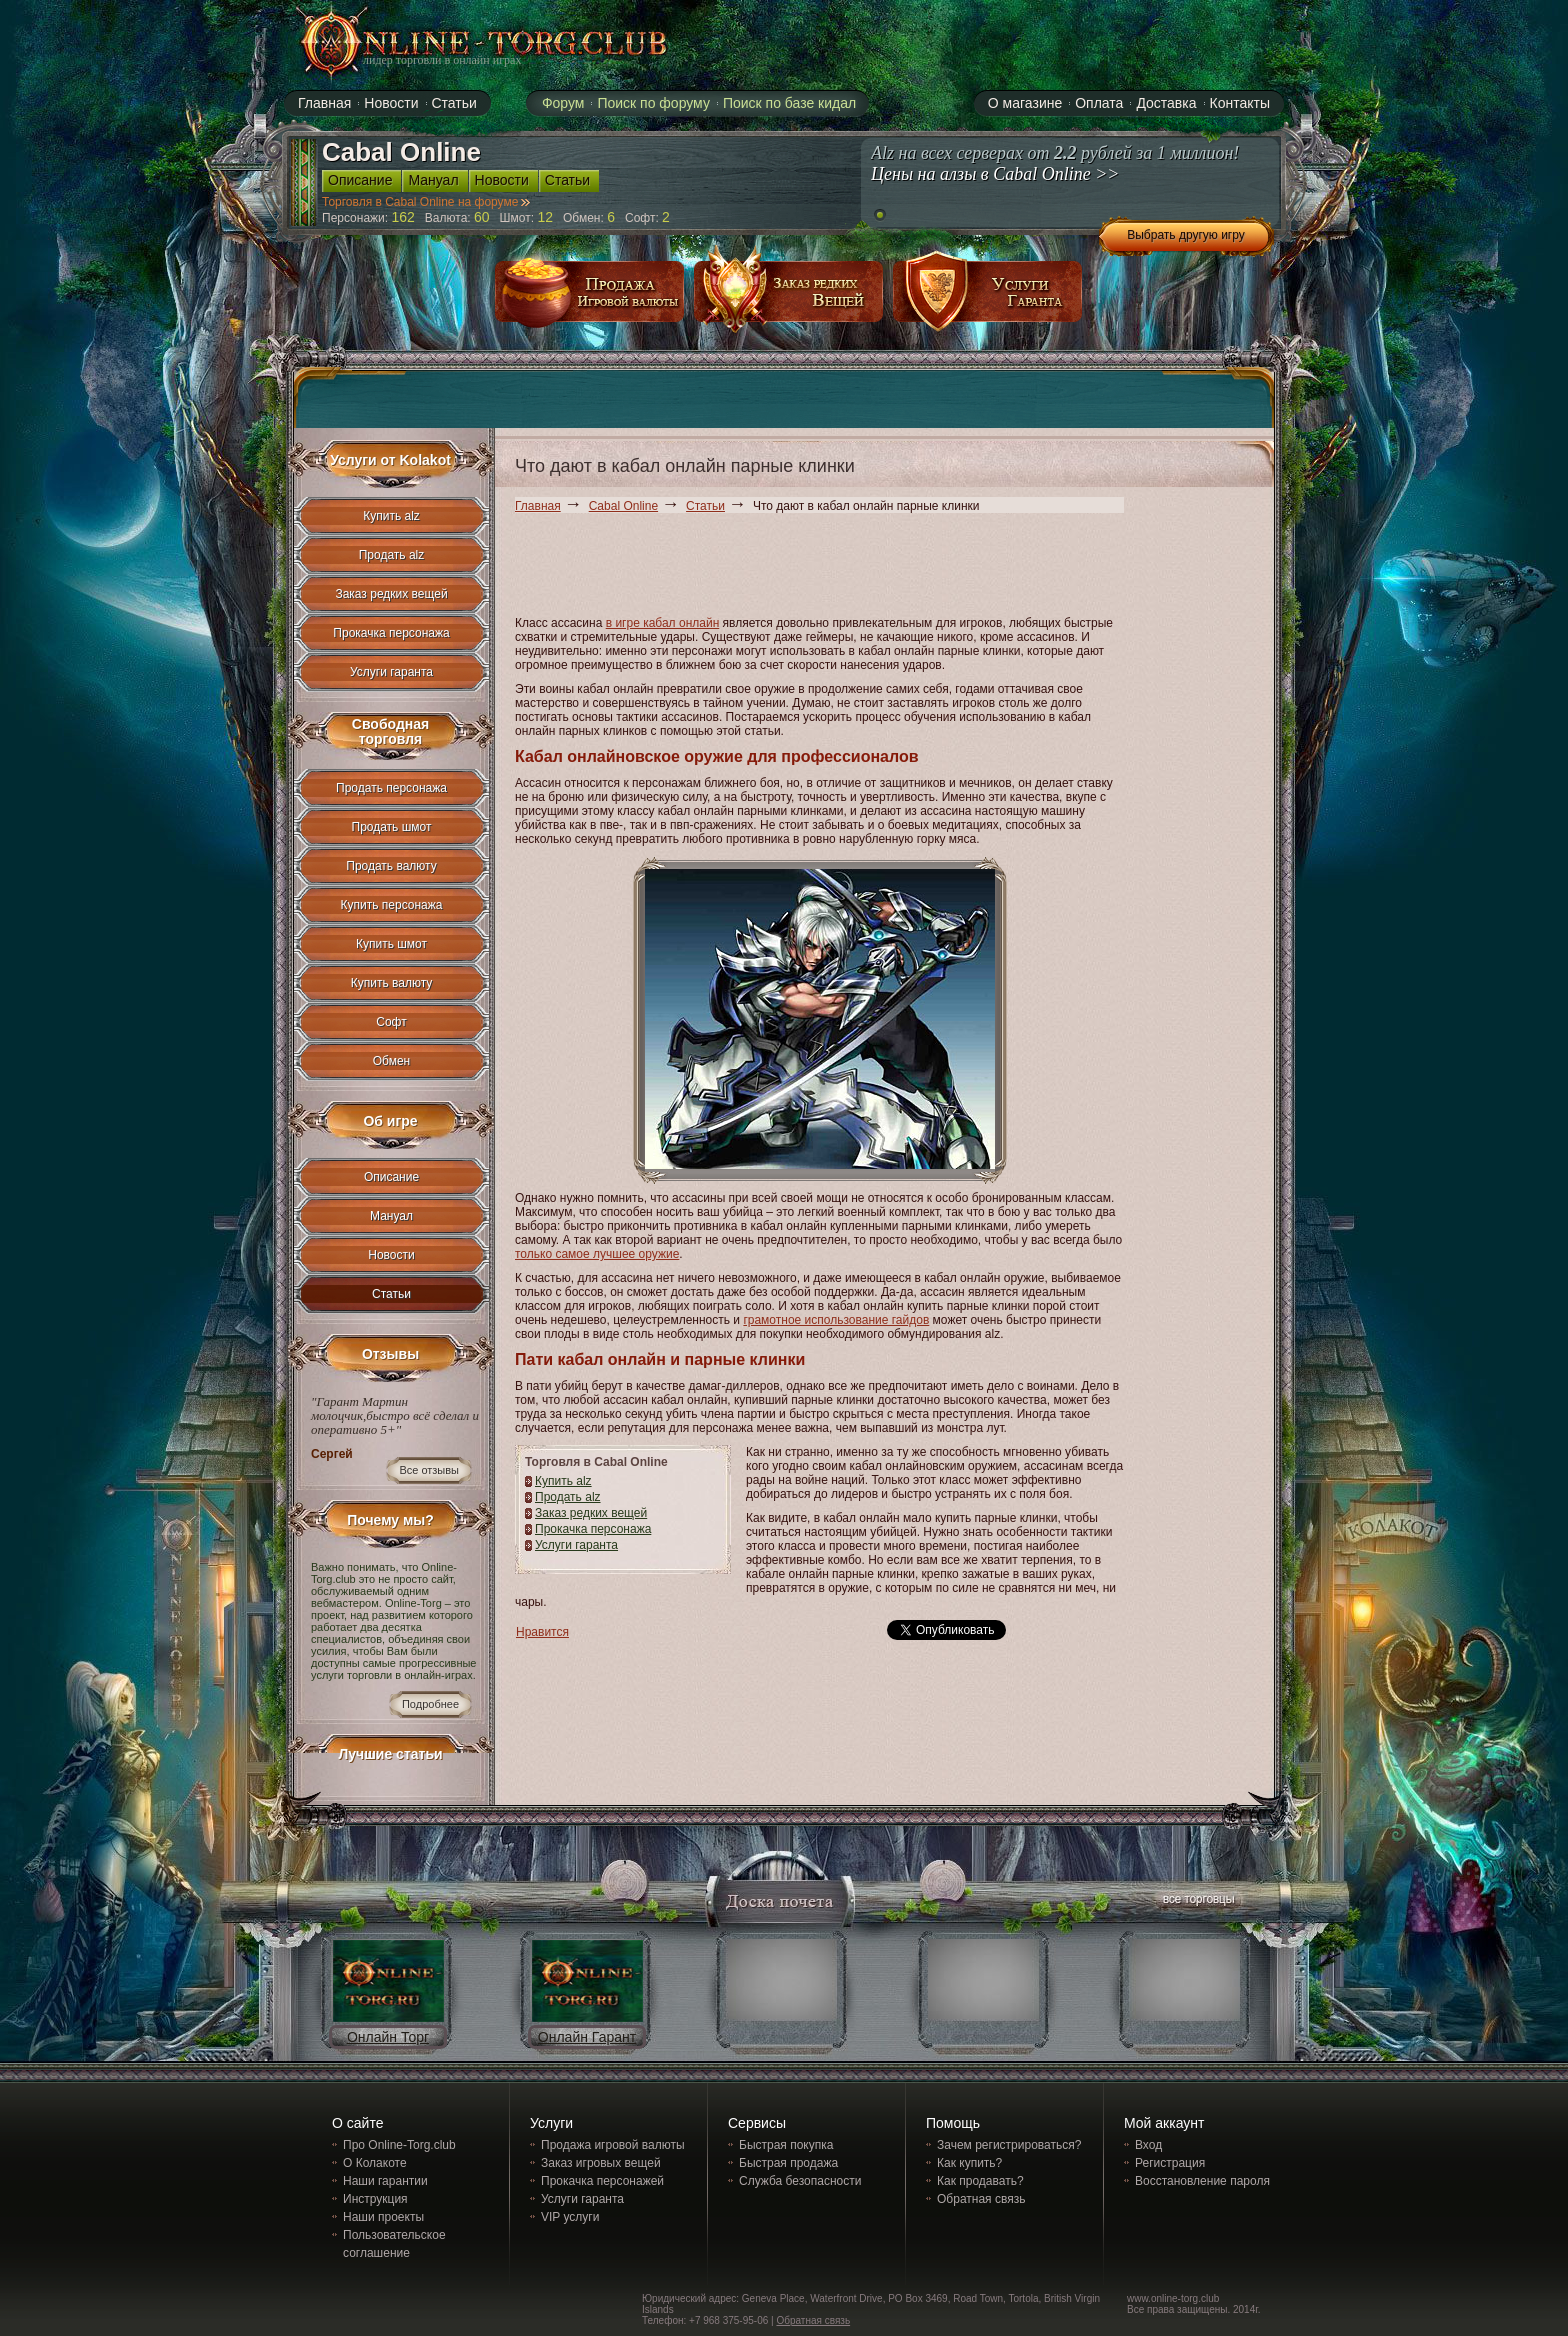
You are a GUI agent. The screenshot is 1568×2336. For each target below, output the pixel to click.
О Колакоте (375, 2163)
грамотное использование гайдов (836, 1320)
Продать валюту (391, 866)
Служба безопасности (800, 2181)
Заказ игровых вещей (601, 2163)
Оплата (1099, 103)
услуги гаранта (988, 298)
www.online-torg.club (1173, 2298)
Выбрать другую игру (1186, 235)
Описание (391, 1177)
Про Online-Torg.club (399, 2145)
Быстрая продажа (788, 2163)
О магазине (1025, 103)
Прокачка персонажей (602, 2181)
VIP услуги (570, 2217)
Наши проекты (383, 2217)
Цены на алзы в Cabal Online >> (995, 174)
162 (403, 217)
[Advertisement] (879, 568)
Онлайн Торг (388, 2037)
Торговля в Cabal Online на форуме (426, 202)
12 (545, 217)
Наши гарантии (385, 2181)
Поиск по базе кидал (789, 103)
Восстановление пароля (1202, 2181)
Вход (1148, 2145)
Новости (391, 1255)
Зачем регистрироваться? (1009, 2145)
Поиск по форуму (653, 103)
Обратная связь (981, 2199)
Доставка (1166, 103)
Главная (538, 506)
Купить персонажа (392, 905)
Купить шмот (391, 944)
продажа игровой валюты (590, 298)
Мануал (391, 1216)
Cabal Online (623, 506)
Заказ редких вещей (591, 1513)
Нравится (542, 1632)
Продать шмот (392, 827)
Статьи (705, 506)
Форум (563, 103)
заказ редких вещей (789, 298)
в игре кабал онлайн (663, 623)
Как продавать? (980, 2181)
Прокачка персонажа (593, 1529)
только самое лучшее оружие (597, 1254)
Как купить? (969, 2163)
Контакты (1240, 103)
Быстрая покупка (786, 2145)
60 (482, 217)
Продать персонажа (391, 788)
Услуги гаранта (576, 1545)
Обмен (392, 1061)
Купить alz (563, 1481)
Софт (391, 1022)
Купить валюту (392, 983)
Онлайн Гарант (587, 2037)
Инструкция (375, 2199)
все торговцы (1197, 1901)
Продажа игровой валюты (613, 2145)
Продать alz (568, 1497)
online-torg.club (461, 42)
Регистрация (1170, 2163)
